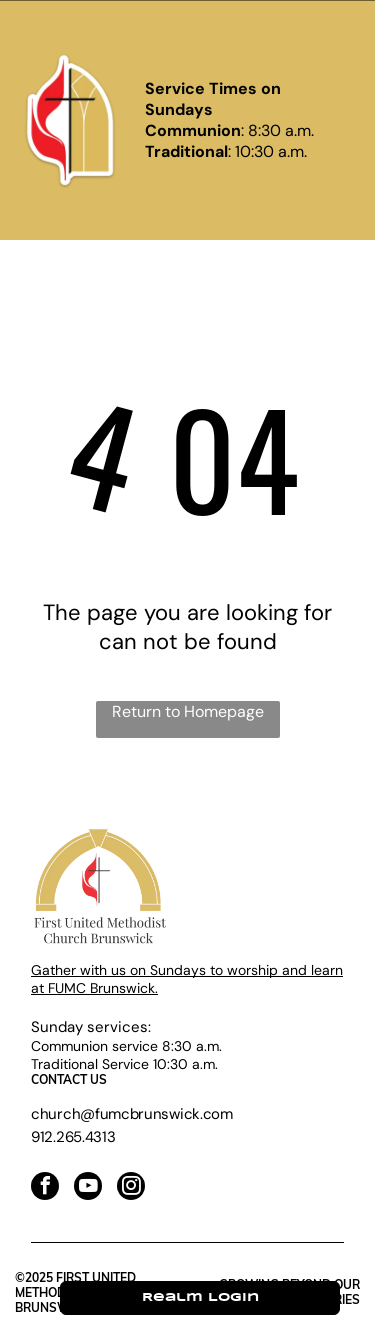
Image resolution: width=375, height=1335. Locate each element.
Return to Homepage (188, 711)
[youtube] (88, 1188)
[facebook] (45, 1188)
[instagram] (131, 1188)
